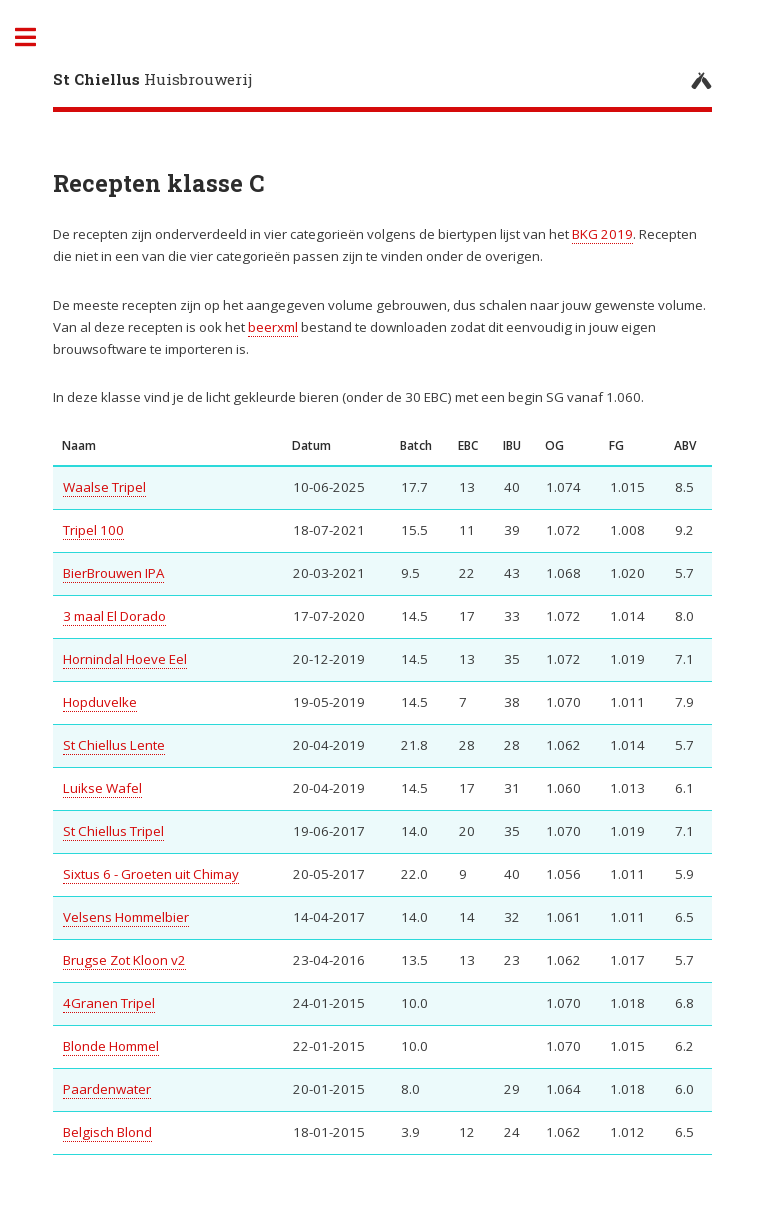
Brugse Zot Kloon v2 (124, 960)
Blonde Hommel (111, 1046)
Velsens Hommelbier (126, 917)
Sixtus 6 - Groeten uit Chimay (151, 874)
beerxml (273, 327)
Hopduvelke (100, 702)
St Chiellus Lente (114, 745)
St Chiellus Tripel (113, 831)
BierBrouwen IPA (113, 573)
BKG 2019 (602, 234)
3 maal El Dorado (114, 616)
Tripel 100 (93, 530)
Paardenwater (107, 1089)
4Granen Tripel (109, 1003)
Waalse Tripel (104, 487)
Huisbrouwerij (152, 79)
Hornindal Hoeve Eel (125, 659)
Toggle (36, 37)
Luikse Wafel (102, 788)
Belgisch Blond (107, 1132)
